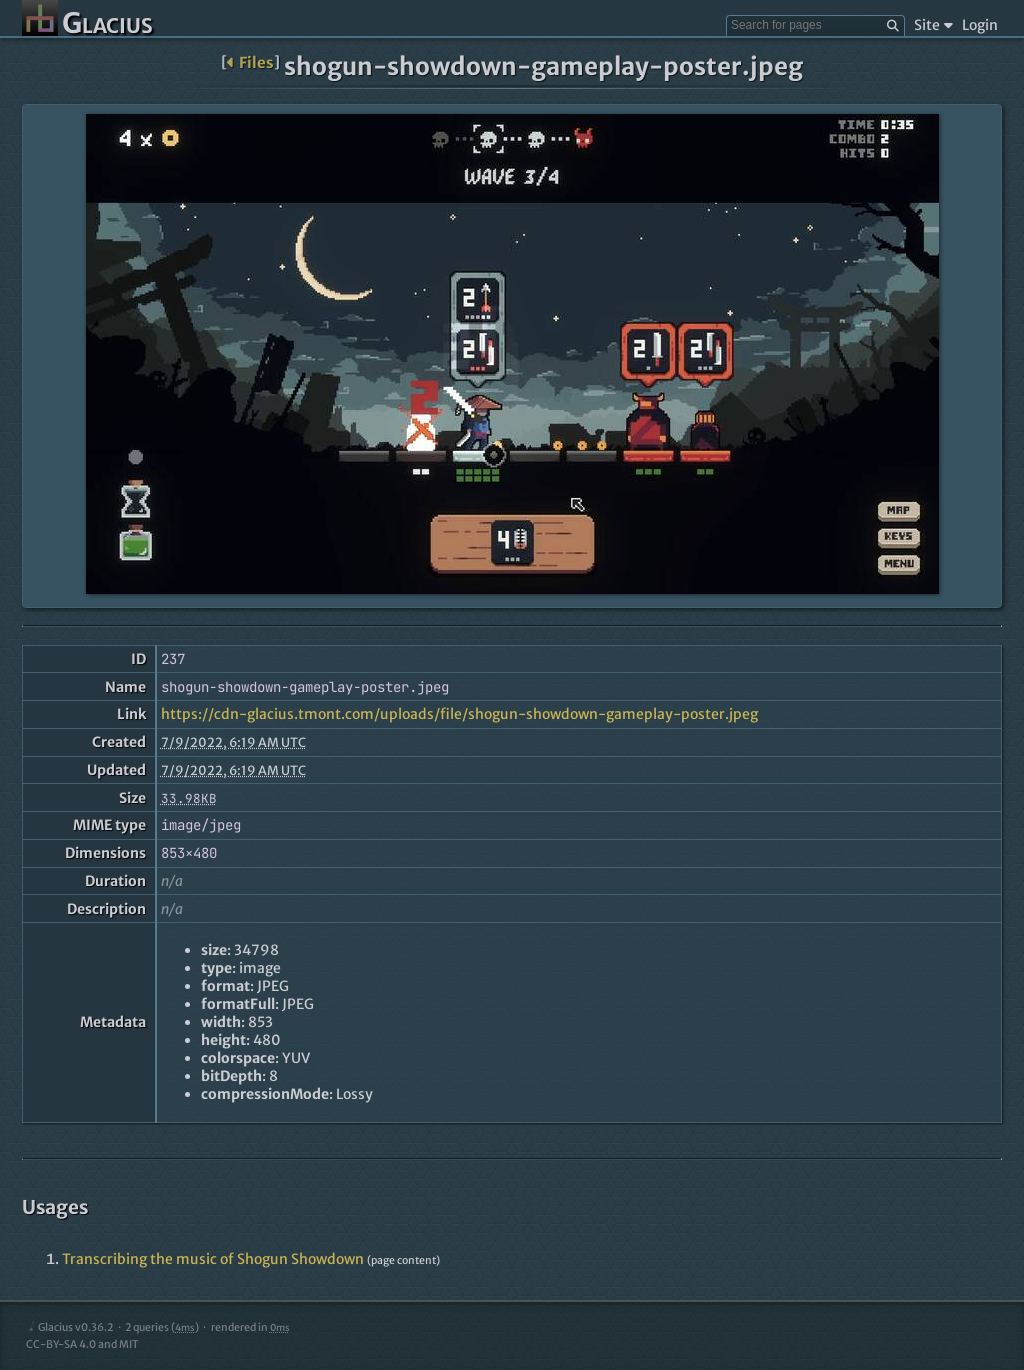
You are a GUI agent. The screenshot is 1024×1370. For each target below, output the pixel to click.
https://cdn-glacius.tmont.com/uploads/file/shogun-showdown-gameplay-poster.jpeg (459, 714)
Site (933, 25)
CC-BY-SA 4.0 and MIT (82, 1344)
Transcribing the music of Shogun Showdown (213, 1259)
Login (980, 25)
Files (250, 62)
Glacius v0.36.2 (69, 1327)
